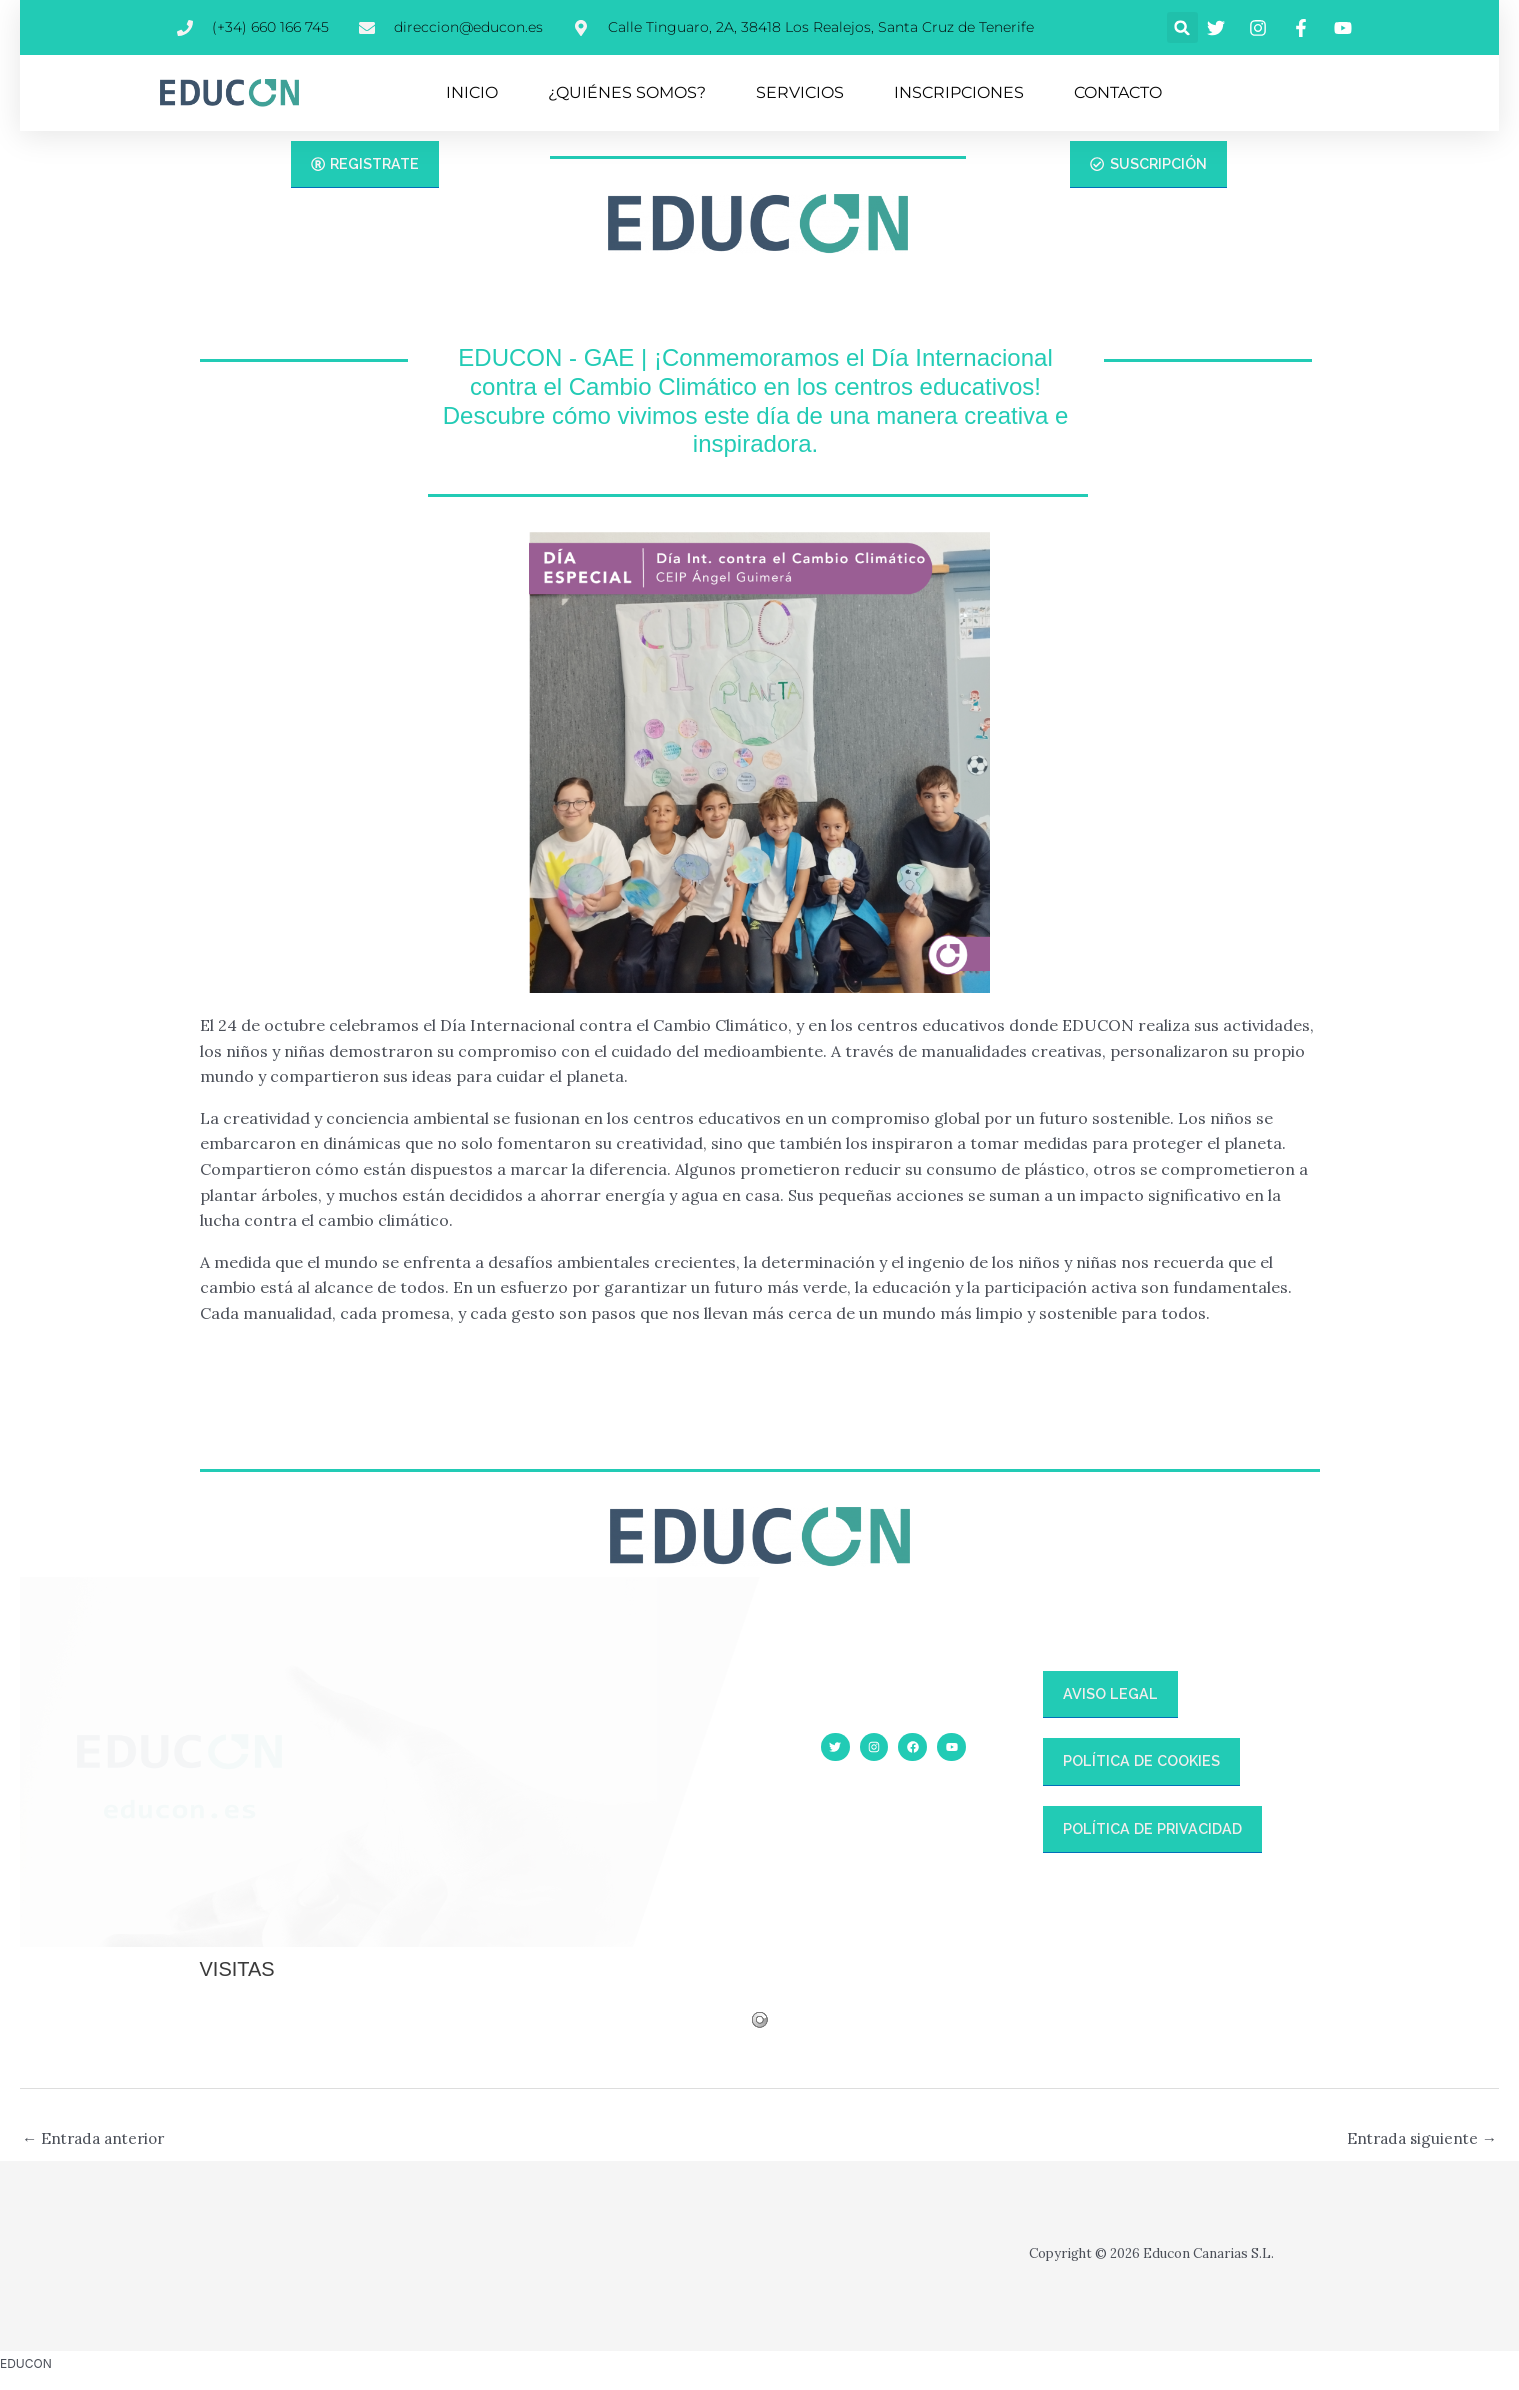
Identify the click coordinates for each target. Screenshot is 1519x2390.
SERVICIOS (800, 92)
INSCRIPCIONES (959, 92)
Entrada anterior (98, 2140)
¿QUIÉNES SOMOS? (627, 92)
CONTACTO (1118, 92)
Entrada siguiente (1418, 2140)
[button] (1182, 27)
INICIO (472, 92)
